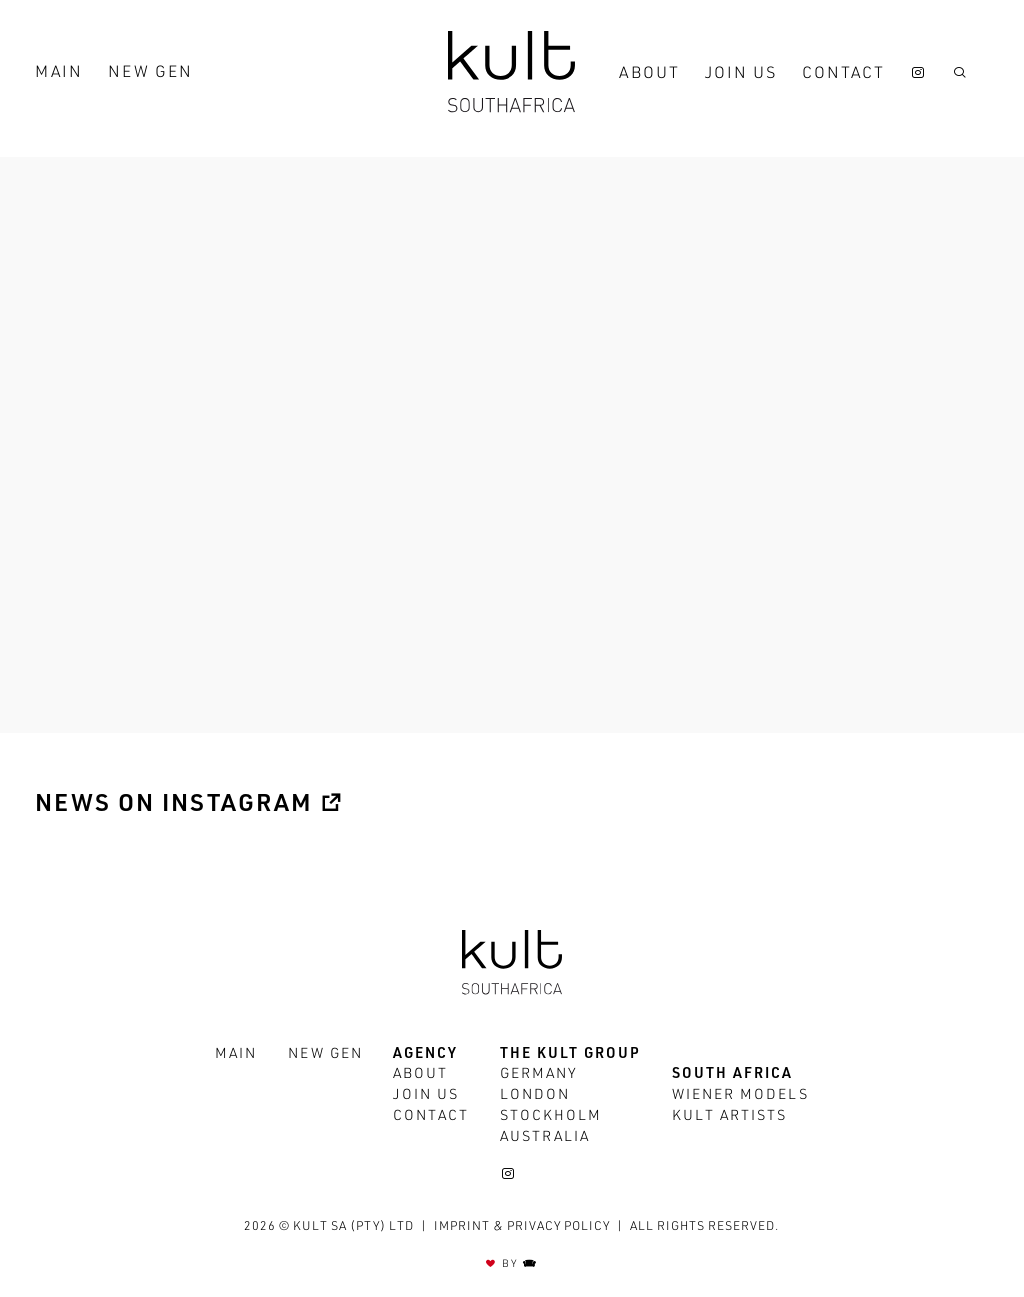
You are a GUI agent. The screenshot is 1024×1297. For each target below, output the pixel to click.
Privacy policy (558, 1227)
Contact (843, 75)
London (535, 1096)
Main (59, 74)
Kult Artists (729, 1117)
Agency (425, 1055)
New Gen (150, 74)
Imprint (462, 1227)
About (649, 75)
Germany (539, 1075)
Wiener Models (740, 1096)
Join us (741, 75)
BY (512, 1264)
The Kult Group (570, 1055)
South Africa (732, 1075)
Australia (545, 1138)
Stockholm (551, 1117)
